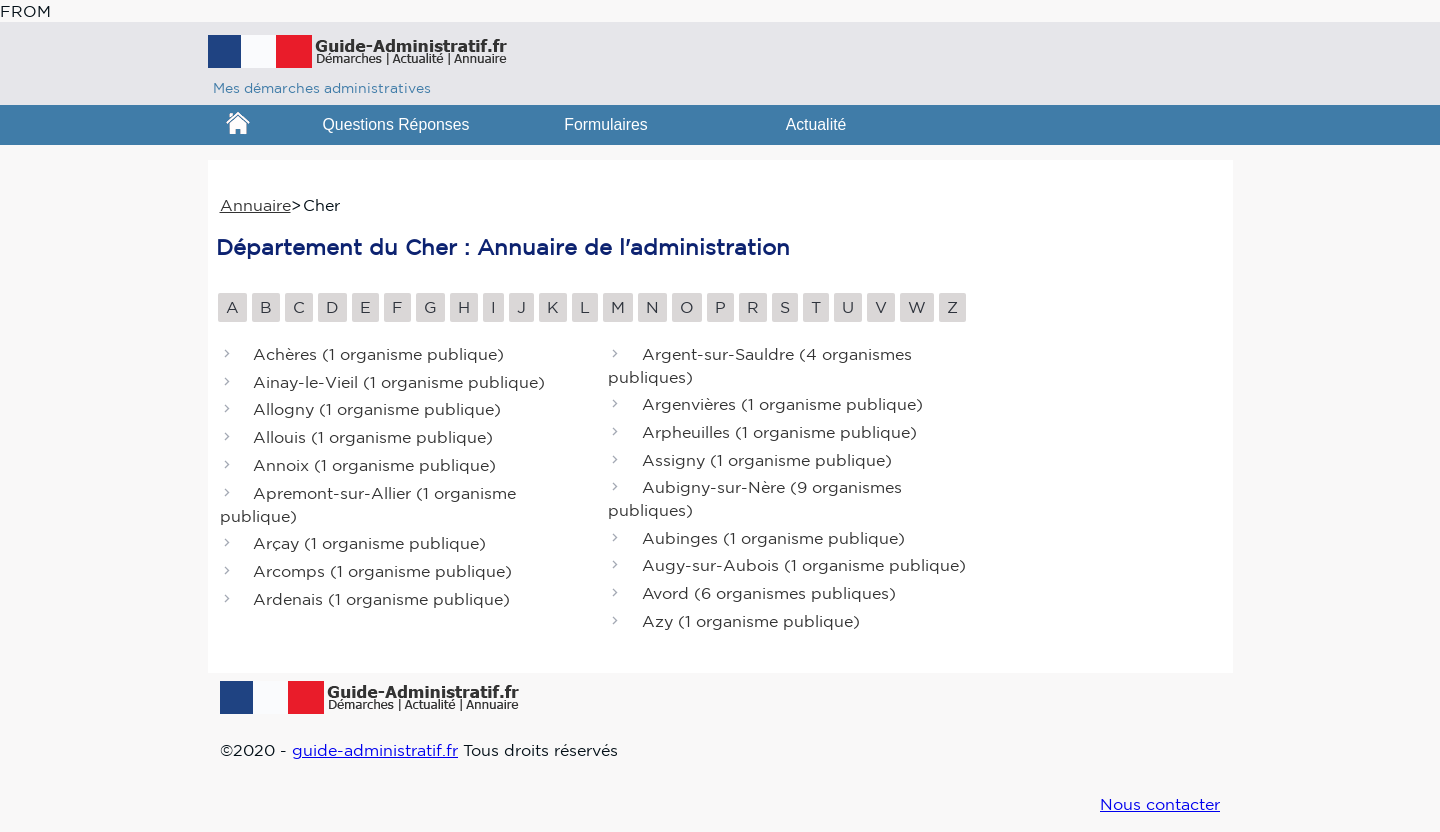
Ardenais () (381, 599)
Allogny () (377, 410)
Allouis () (373, 438)
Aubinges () (773, 538)
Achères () (378, 354)
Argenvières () (782, 404)
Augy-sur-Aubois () (804, 566)
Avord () (769, 594)
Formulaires (606, 124)
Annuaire (255, 205)
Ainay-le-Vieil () (399, 382)
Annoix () (374, 465)
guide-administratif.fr (375, 750)
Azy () (751, 621)
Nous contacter (1160, 804)
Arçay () (369, 543)
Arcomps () (382, 571)
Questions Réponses (396, 124)
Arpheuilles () (779, 432)
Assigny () (767, 460)
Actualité (816, 124)
